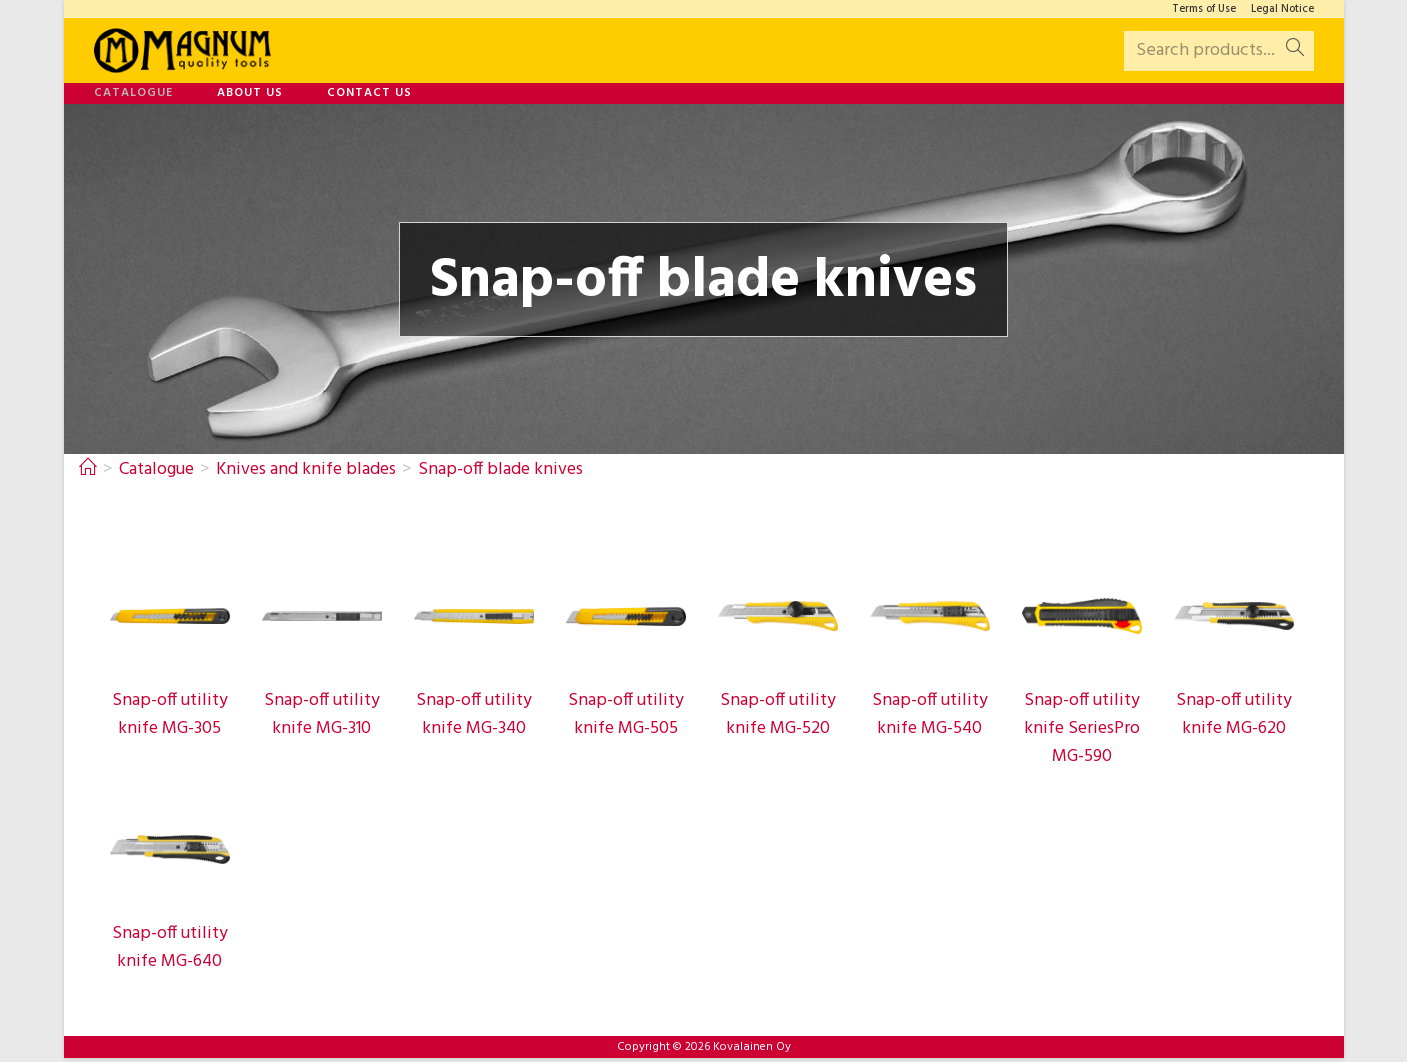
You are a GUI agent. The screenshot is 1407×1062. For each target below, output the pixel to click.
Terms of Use (1204, 9)
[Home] (88, 469)
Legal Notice (1282, 9)
